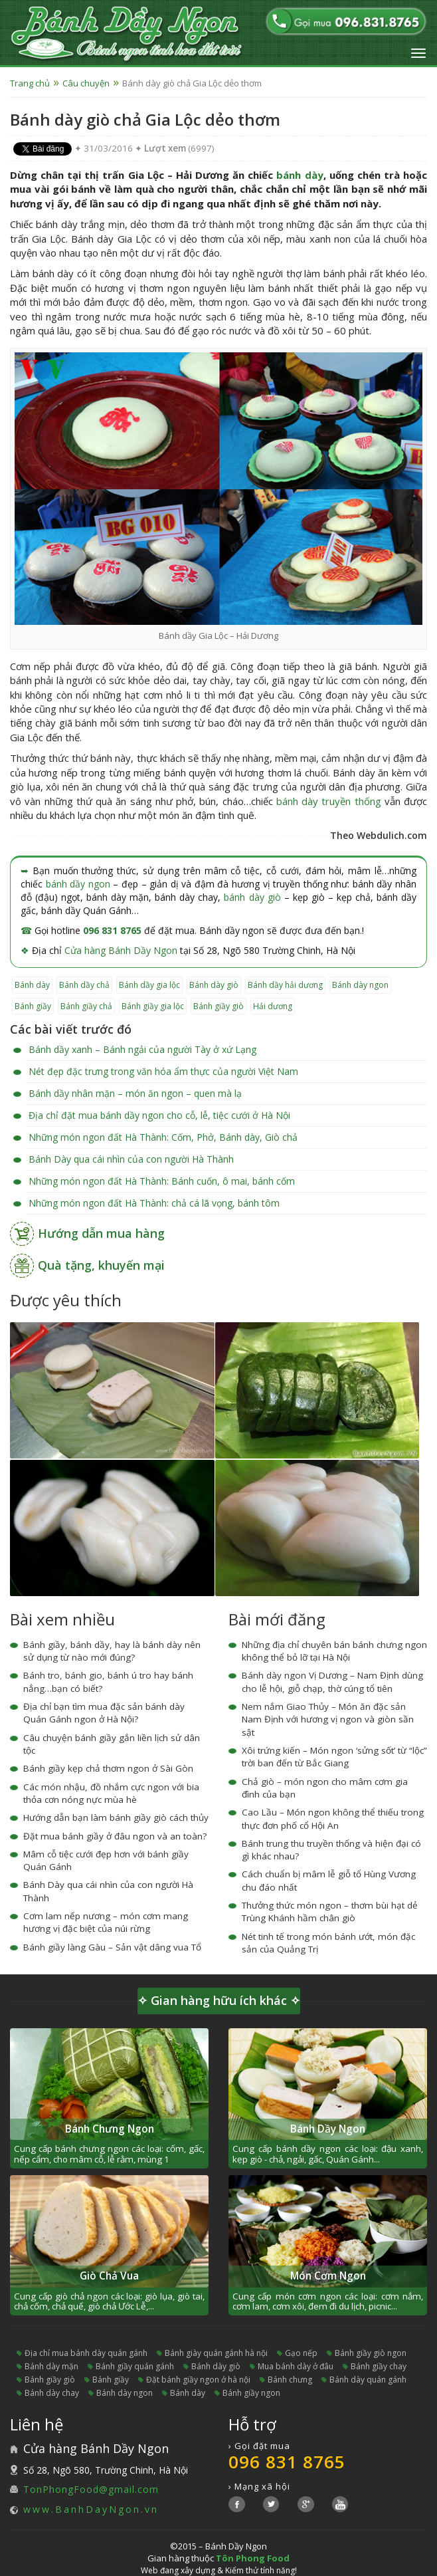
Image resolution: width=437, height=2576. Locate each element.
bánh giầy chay (378, 2366)
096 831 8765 (112, 930)
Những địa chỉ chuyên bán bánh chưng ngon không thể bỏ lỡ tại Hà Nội (334, 1651)
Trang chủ (30, 83)
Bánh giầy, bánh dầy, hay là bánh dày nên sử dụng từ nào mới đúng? (112, 1651)
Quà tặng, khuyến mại (101, 1265)
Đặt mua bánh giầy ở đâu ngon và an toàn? (115, 1836)
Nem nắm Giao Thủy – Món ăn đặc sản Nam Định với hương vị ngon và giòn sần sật (328, 1719)
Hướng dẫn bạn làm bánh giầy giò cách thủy (116, 1817)
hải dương (272, 1006)
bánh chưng (290, 2379)
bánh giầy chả (86, 1006)
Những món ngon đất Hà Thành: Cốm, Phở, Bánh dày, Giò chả (163, 1137)
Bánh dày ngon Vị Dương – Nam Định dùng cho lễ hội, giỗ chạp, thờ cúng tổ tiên (332, 1681)
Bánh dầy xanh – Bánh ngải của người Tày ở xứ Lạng (142, 1049)
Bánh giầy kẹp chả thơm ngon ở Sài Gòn (108, 1768)
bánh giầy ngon (251, 2393)
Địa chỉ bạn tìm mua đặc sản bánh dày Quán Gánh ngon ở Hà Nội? (104, 1712)
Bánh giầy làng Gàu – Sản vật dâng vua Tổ (112, 1947)
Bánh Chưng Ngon (109, 2129)
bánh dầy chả (84, 985)
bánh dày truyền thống (328, 801)
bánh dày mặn (51, 2366)
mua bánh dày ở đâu (295, 2366)
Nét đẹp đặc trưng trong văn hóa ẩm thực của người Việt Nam (163, 1071)
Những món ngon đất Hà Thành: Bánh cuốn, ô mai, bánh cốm (162, 1181)
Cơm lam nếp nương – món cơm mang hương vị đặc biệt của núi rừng (105, 1922)
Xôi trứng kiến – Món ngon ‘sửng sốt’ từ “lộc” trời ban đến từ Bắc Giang (334, 1756)
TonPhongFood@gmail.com (91, 2489)
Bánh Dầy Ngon (327, 2129)
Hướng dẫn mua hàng (101, 1233)
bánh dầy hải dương (285, 985)
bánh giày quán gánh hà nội (216, 2353)
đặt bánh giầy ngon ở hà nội (198, 2379)
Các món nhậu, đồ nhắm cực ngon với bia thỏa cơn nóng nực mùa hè (111, 1793)
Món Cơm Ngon (328, 2276)
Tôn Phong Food (253, 2558)
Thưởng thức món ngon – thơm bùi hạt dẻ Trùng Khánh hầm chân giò (330, 1911)
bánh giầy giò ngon (370, 2353)
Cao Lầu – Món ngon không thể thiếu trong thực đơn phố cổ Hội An (333, 1818)
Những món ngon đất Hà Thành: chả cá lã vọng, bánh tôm (154, 1203)
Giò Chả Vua (109, 2276)
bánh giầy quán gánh (135, 2366)
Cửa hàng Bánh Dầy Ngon (120, 950)
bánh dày (299, 174)
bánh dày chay (52, 2393)
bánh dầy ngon (78, 884)
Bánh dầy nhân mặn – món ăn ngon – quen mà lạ (135, 1093)
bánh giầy (33, 1006)
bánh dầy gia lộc (149, 985)
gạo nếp (301, 2353)
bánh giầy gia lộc (153, 1006)
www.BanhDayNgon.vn (91, 2509)
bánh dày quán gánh (367, 2379)
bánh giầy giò (218, 1006)
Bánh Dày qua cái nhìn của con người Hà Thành (131, 1159)
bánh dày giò (252, 897)
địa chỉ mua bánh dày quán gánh (86, 2353)
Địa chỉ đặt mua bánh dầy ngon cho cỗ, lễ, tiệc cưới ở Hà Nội (159, 1115)
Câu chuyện (86, 83)
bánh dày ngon (360, 985)
